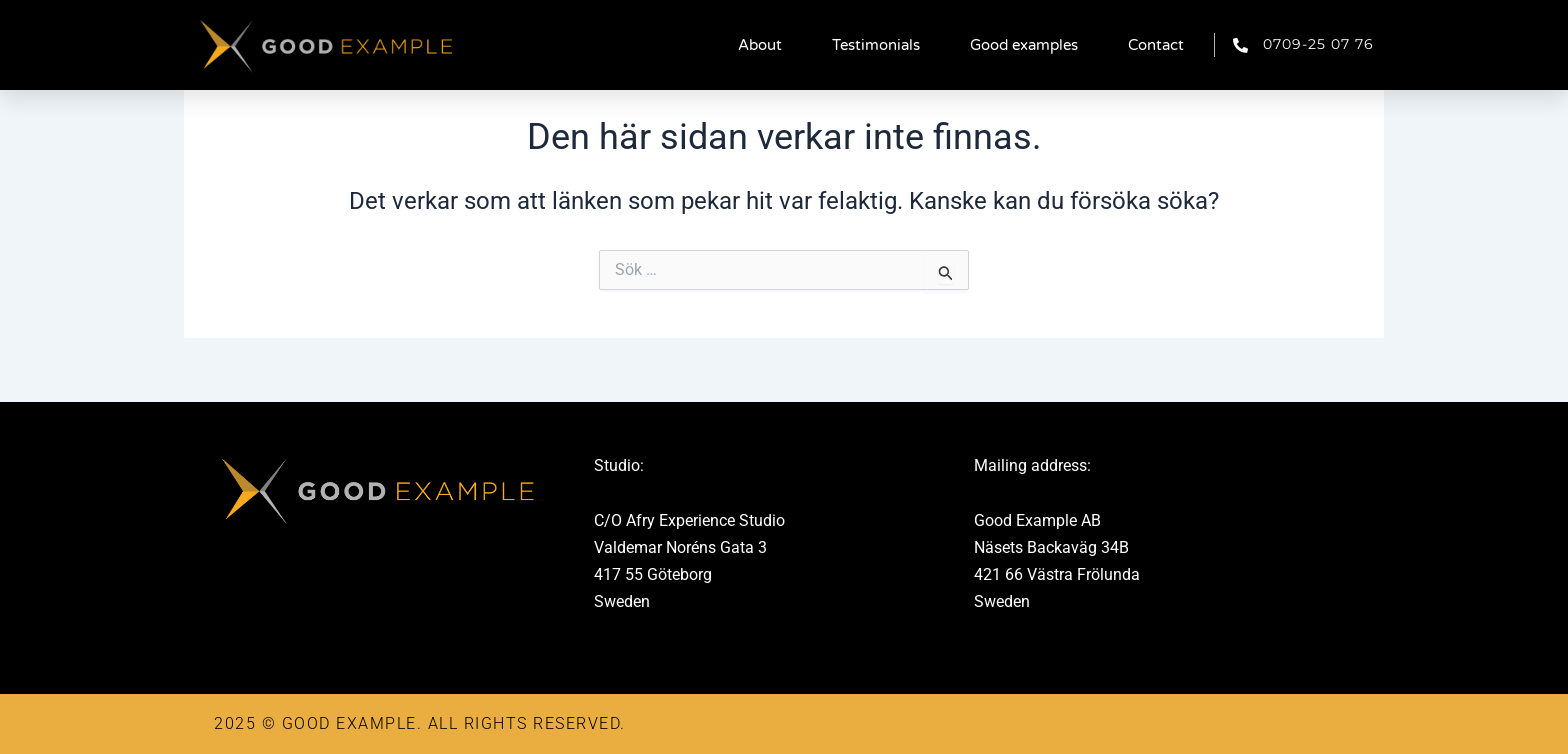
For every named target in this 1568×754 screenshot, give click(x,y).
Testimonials (876, 45)
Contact (1156, 45)
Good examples (1024, 45)
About (760, 45)
